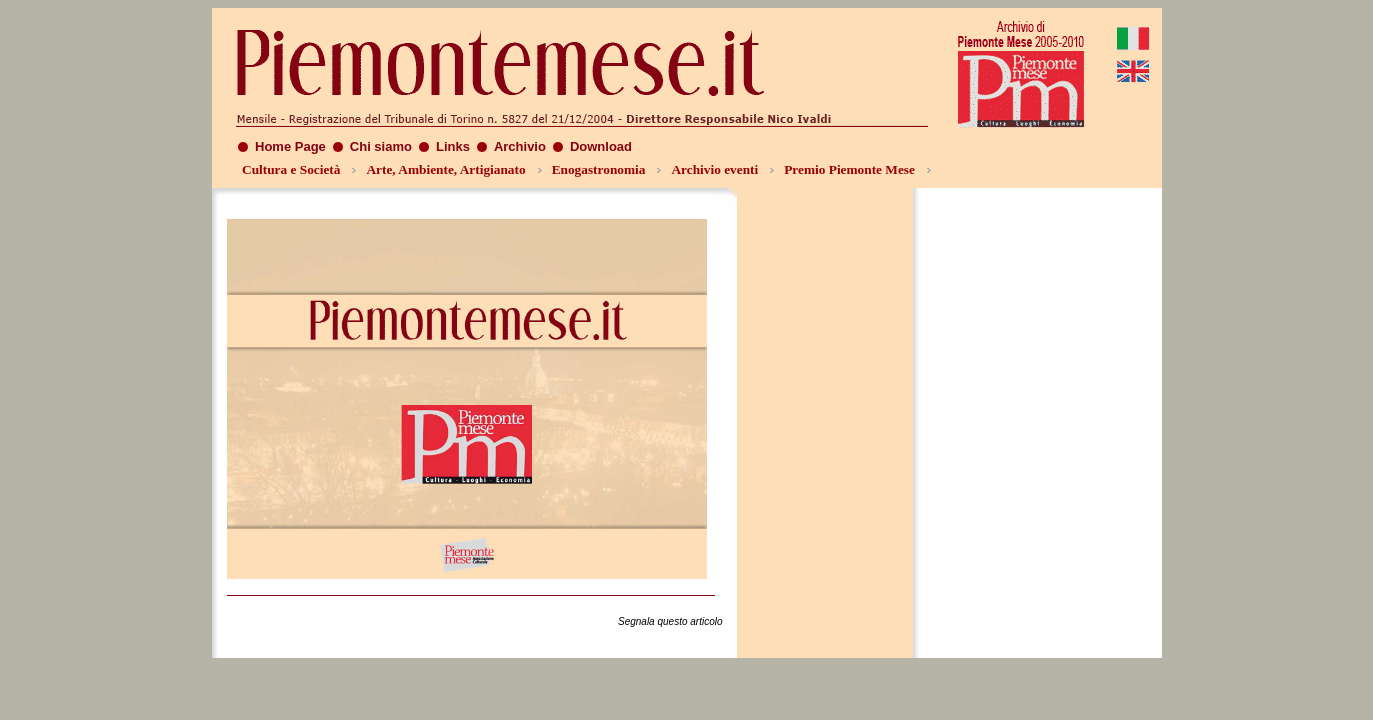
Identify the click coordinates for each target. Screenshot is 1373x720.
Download (601, 146)
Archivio (520, 146)
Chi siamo (381, 146)
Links (453, 146)
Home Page (290, 146)
